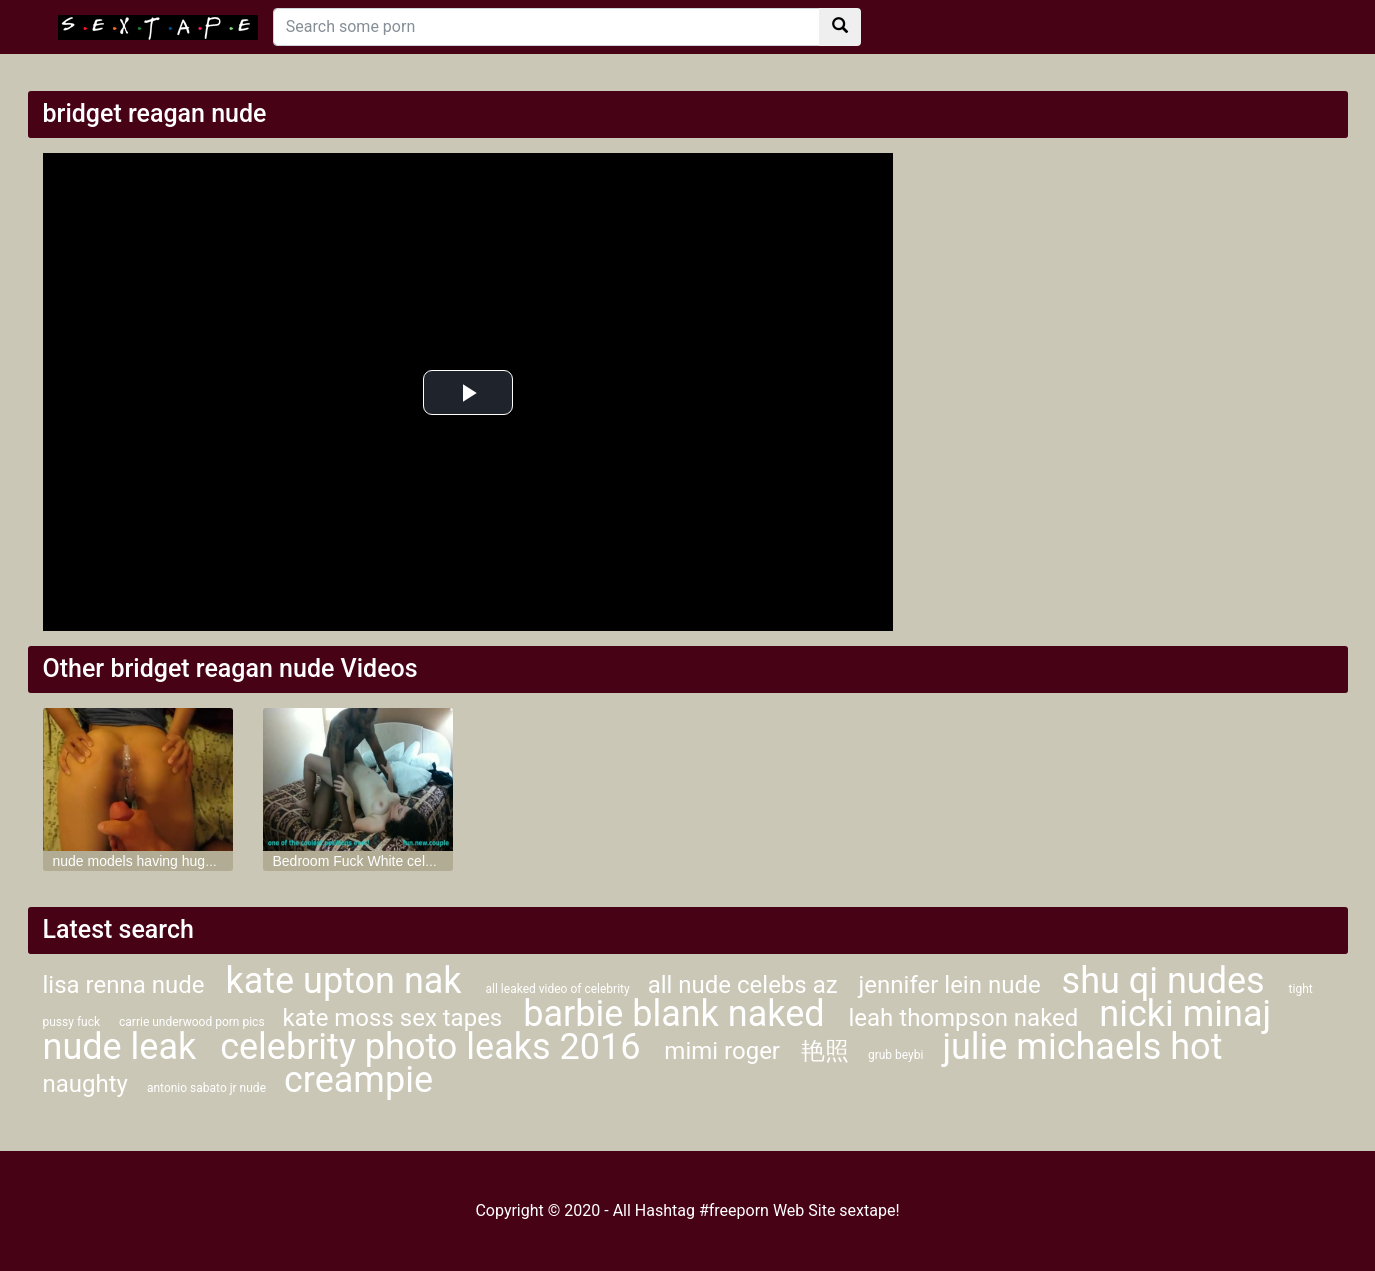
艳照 (825, 1051)
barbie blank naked (678, 1014)
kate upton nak (347, 981)
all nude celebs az (746, 985)
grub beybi (896, 1055)
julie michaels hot (1082, 1047)
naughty (85, 1084)
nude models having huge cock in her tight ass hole (212, 861)
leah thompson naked (966, 1018)
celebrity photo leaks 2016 (434, 1047)
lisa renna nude (127, 985)
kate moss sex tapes (396, 1018)
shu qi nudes (1168, 981)
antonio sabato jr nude (208, 1088)
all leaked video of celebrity (559, 989)
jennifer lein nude (953, 985)
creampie (358, 1080)
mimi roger (725, 1051)
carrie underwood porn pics (193, 1022)
